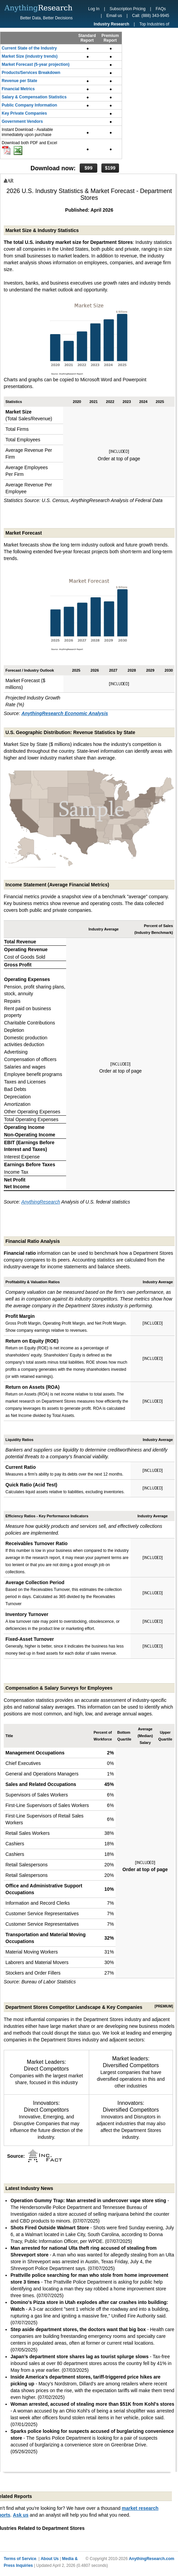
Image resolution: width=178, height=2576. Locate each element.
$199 (110, 168)
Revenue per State (19, 80)
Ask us (20, 2515)
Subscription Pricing (127, 8)
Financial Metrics (18, 88)
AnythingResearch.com (151, 2558)
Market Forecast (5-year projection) (36, 64)
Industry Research (111, 24)
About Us (50, 2558)
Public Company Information (29, 105)
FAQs (161, 8)
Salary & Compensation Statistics (34, 97)
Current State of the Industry (29, 48)
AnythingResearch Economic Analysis (64, 713)
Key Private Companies (24, 113)
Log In (93, 8)
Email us (114, 15)
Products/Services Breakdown (31, 72)
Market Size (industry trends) (30, 56)
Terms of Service (20, 2558)
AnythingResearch (40, 1202)
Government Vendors (22, 121)
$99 (88, 168)
